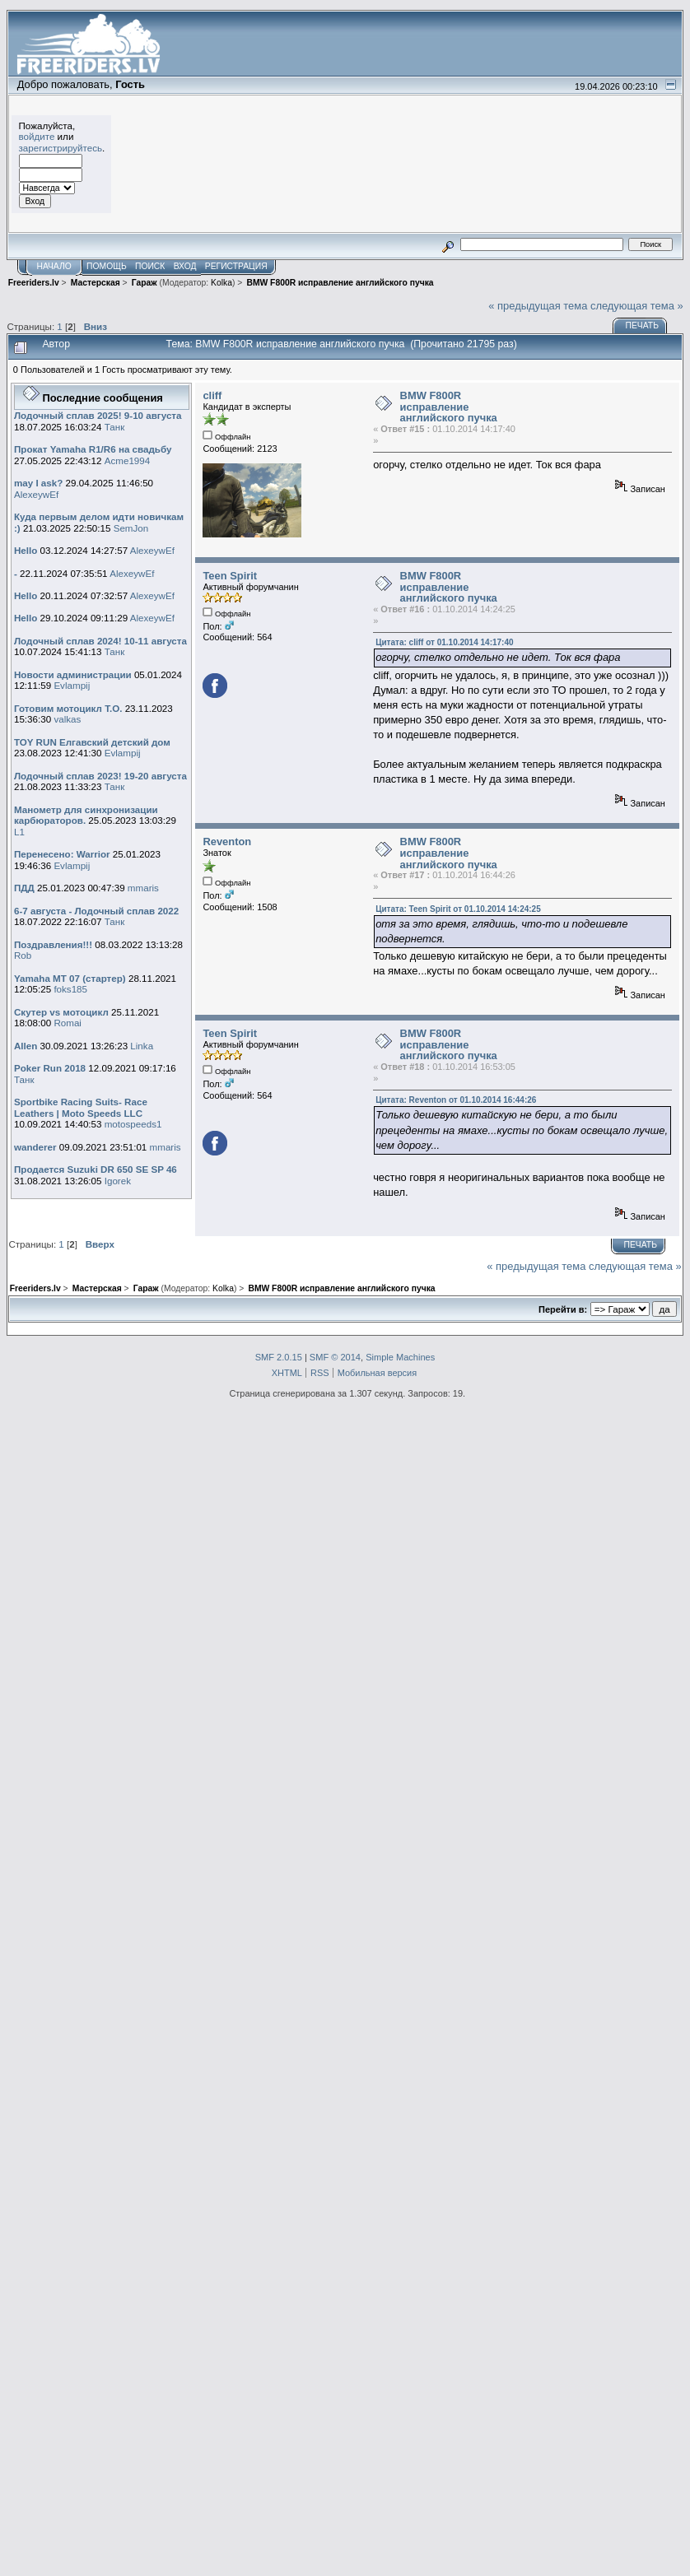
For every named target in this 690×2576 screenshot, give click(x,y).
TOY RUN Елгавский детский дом (92, 742)
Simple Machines (400, 1357)
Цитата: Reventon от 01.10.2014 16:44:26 (455, 1099)
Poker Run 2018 (50, 1067)
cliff (212, 395)
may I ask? (38, 482)
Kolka (221, 282)
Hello (25, 550)
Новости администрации (73, 674)
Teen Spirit (230, 576)
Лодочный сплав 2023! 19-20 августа (100, 775)
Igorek (118, 1180)
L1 (19, 831)
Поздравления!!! (53, 944)
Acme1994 (128, 460)
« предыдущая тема (537, 306)
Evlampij (72, 685)
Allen (25, 1045)
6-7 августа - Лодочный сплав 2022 (96, 910)
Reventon (227, 841)
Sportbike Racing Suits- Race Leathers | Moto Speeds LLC (80, 1107)
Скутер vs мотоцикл (62, 1012)
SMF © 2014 (335, 1357)
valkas (67, 719)
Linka (141, 1045)
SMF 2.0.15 (278, 1357)
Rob (22, 955)
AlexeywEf (36, 494)
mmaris (143, 887)
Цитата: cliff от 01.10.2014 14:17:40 (444, 642)
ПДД (24, 887)
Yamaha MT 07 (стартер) (70, 978)
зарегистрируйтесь (61, 147)
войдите (37, 136)
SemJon (131, 528)
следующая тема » (636, 306)
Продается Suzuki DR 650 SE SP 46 (95, 1169)
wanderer (35, 1147)
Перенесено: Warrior (62, 854)
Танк (115, 426)
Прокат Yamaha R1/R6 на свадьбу (93, 449)
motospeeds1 (133, 1123)
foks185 (70, 988)
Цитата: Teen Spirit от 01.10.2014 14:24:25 (458, 909)
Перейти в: (562, 1309)
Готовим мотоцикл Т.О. (68, 708)
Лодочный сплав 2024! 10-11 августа (100, 640)
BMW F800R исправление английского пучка (448, 406)
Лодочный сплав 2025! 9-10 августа (98, 415)
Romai (68, 1022)
